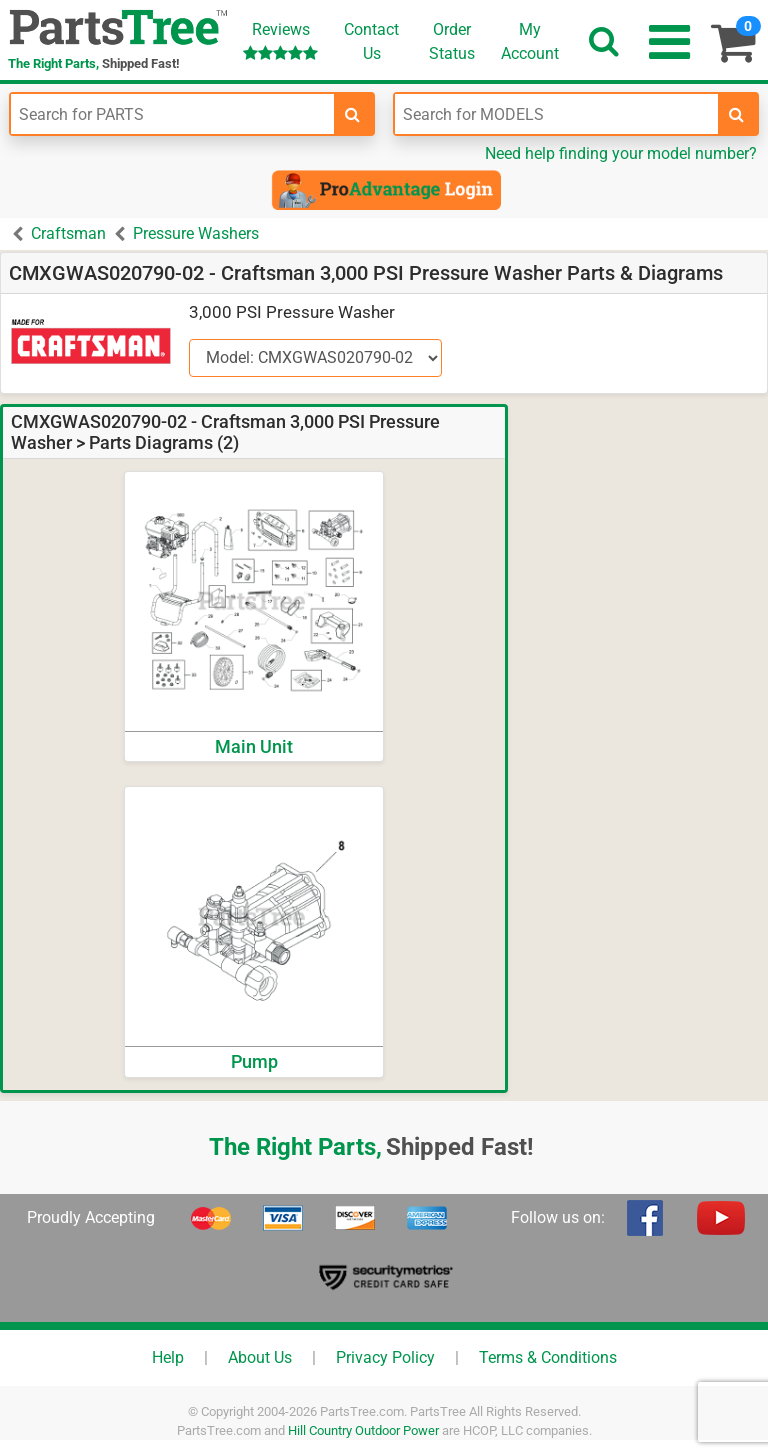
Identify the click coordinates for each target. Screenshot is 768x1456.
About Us (260, 1357)
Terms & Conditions (548, 1357)
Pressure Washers (196, 233)
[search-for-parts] (353, 114)
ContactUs (371, 41)
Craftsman (68, 233)
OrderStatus (452, 41)
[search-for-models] (737, 114)
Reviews (280, 40)
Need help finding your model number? (621, 153)
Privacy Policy (385, 1357)
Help (168, 1357)
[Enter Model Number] (556, 114)
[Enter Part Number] (172, 114)
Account (530, 41)
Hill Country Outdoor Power (363, 1430)
